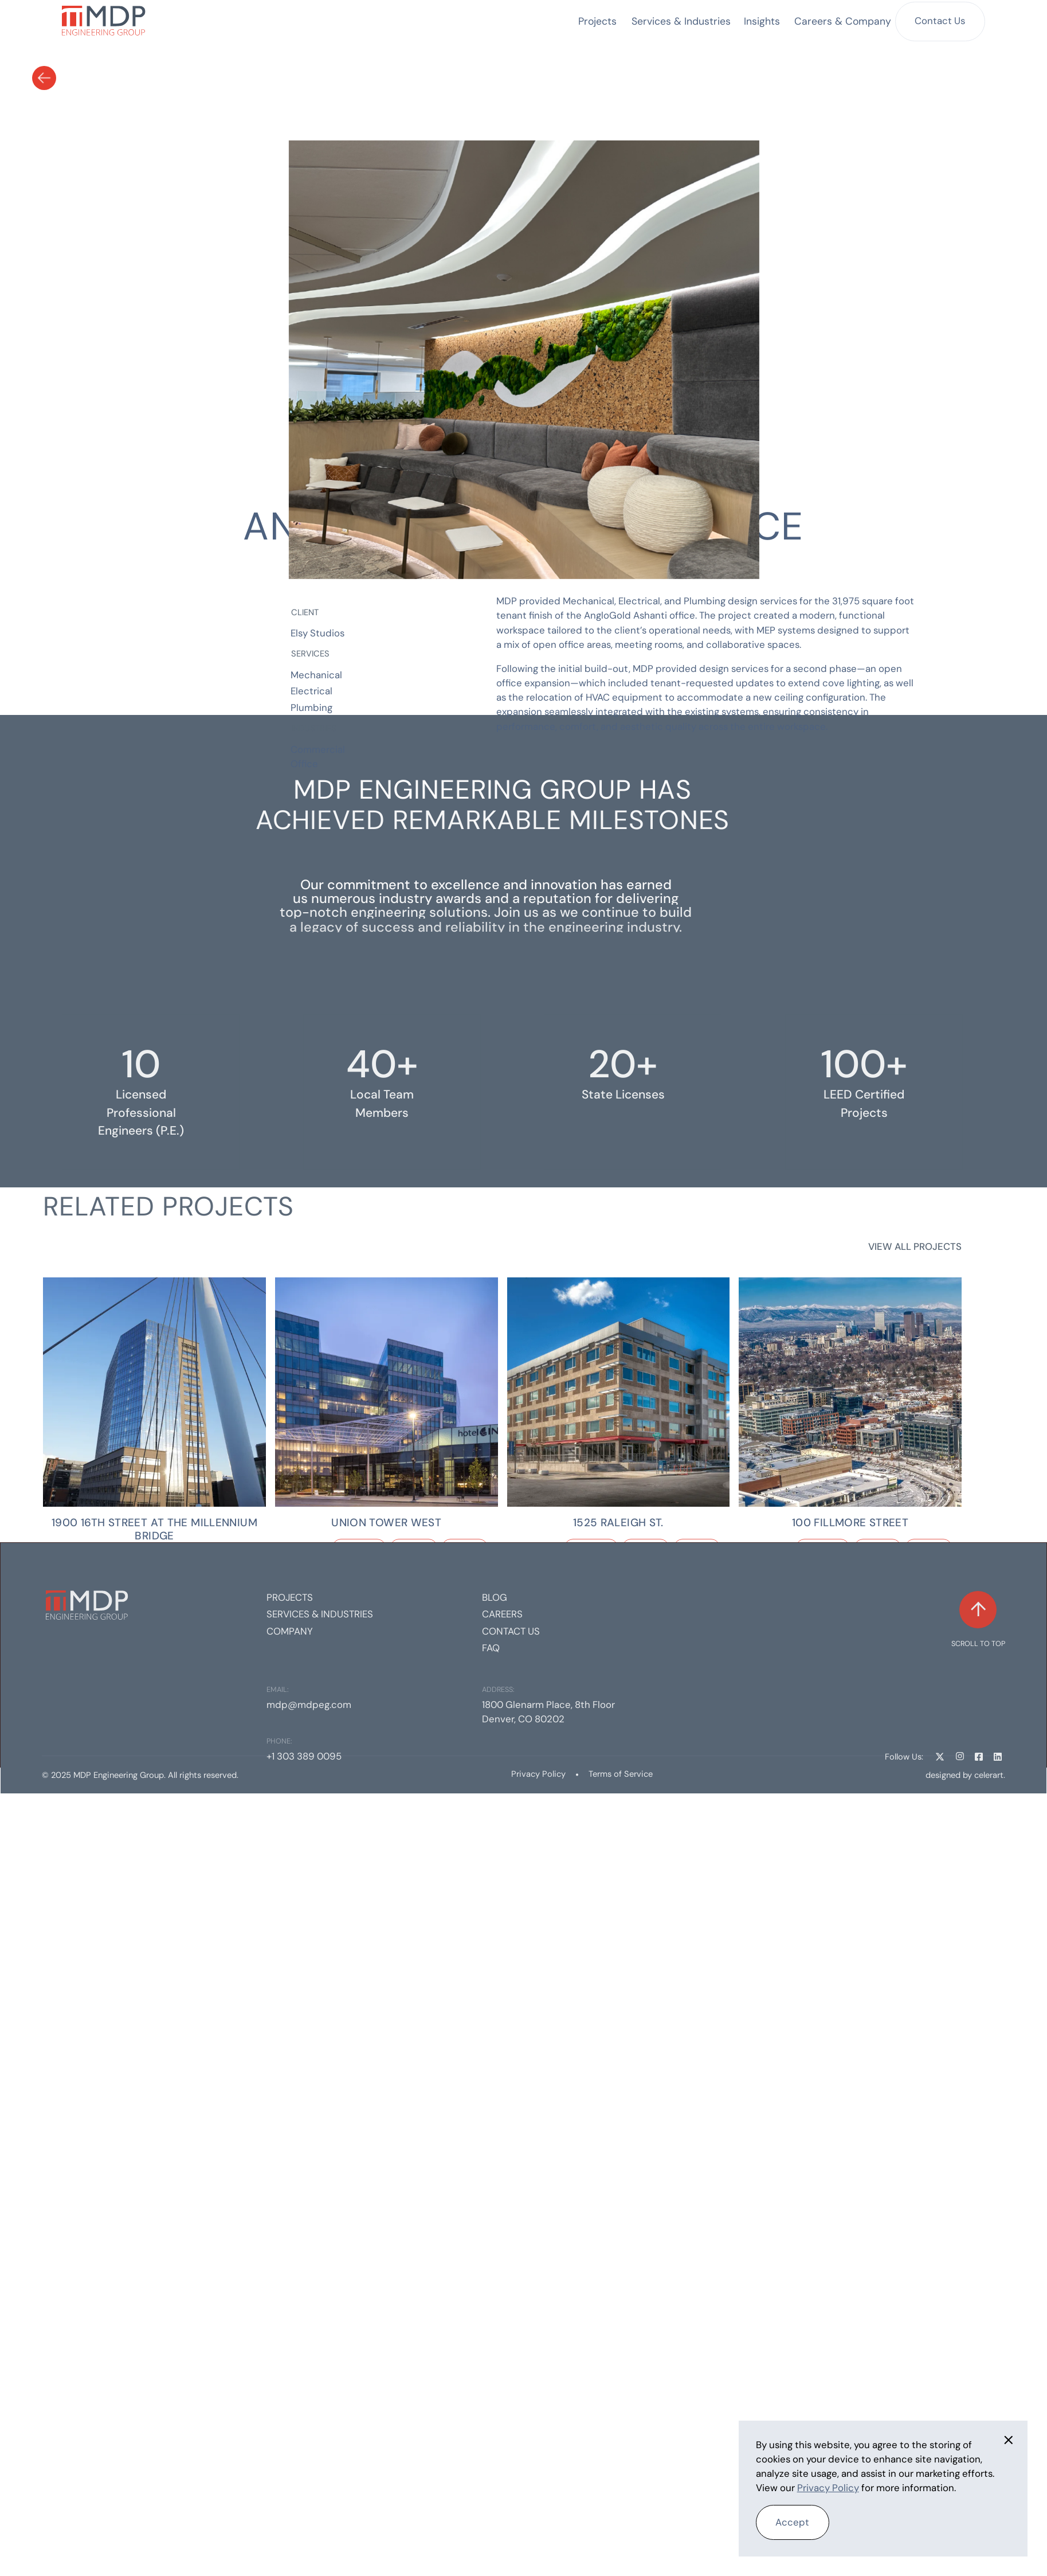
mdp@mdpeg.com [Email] (308, 1704)
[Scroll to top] (978, 1619)
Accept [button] (792, 2522)
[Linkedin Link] (998, 1756)
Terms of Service (621, 1774)
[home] (104, 21)
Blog (494, 1597)
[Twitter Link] (940, 1756)
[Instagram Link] (959, 1756)
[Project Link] (154, 1529)
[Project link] (154, 1392)
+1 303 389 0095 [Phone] (304, 1756)
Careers (502, 1614)
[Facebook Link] (978, 1756)
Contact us (511, 1631)
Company (289, 1631)
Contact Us (940, 20)
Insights (762, 21)
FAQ (491, 1647)
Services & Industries (319, 1614)
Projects (597, 21)
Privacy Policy (538, 1774)
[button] (681, 21)
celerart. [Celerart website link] (989, 1775)
